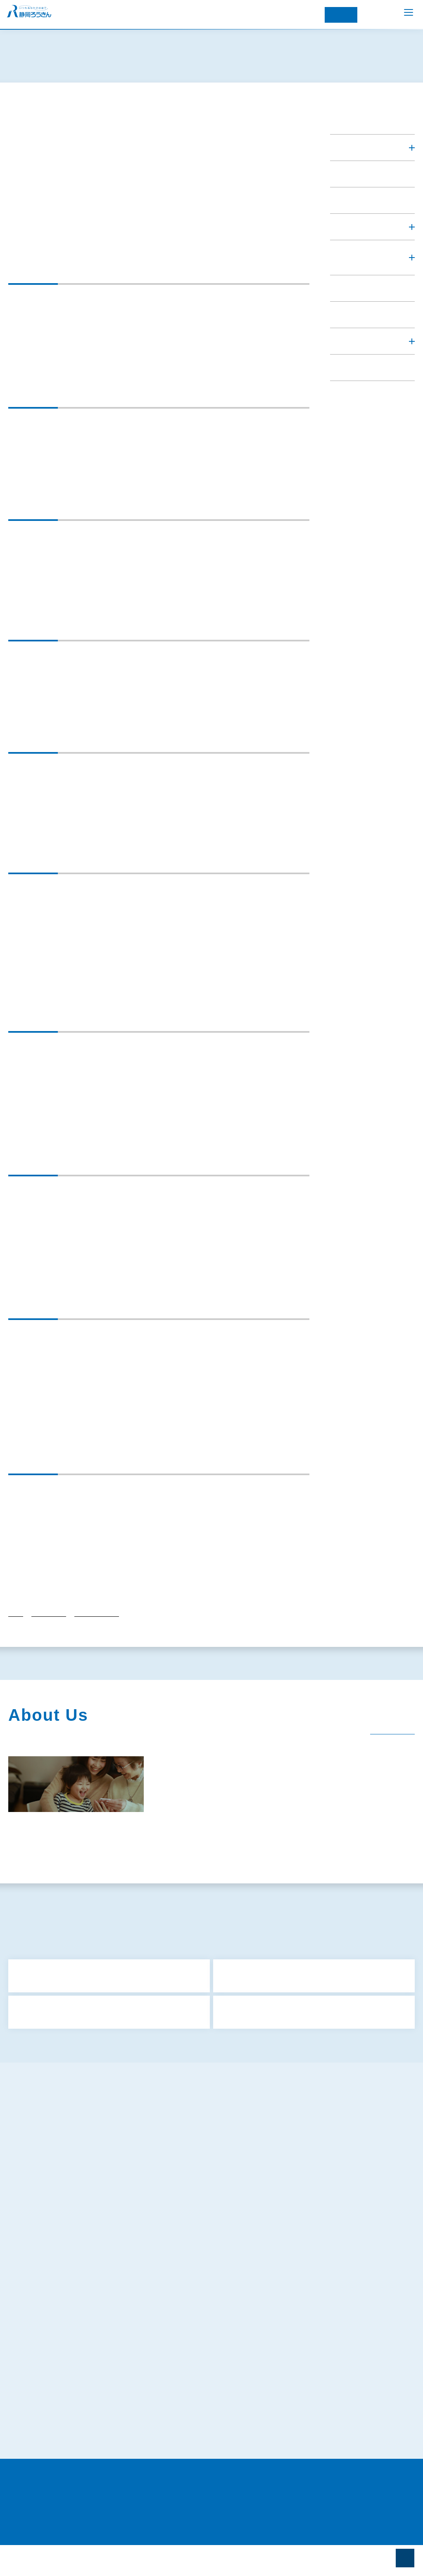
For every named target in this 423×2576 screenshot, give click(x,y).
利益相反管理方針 (41, 2216)
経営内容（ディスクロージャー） (290, 1852)
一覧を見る (386, 1745)
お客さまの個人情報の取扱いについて (67, 2354)
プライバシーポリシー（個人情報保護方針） (73, 2277)
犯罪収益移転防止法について (55, 2308)
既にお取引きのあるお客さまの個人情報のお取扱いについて (96, 2369)
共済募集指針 (35, 2171)
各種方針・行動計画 (96, 1632)
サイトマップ (35, 2155)
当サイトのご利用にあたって (55, 2461)
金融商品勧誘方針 (41, 2201)
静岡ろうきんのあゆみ (48, 1852)
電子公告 (118, 1870)
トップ (15, 1632)
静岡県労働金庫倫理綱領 (50, 2415)
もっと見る (214, 2066)
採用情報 (168, 1870)
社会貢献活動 (201, 1852)
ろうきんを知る (354, 146)
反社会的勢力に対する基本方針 (58, 2247)
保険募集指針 (35, 2186)
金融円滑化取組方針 (44, 2232)
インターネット (341, 15)
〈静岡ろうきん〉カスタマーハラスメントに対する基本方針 (93, 2400)
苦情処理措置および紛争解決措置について (73, 2384)
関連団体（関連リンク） (48, 1870)
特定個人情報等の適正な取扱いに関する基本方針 (81, 2339)
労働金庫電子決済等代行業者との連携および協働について (93, 2445)
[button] (372, 177)
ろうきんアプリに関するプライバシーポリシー (79, 2293)
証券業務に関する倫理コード (55, 2430)
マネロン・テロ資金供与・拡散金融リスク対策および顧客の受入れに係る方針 (119, 2323)
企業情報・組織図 (131, 1852)
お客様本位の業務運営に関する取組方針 (70, 2262)
